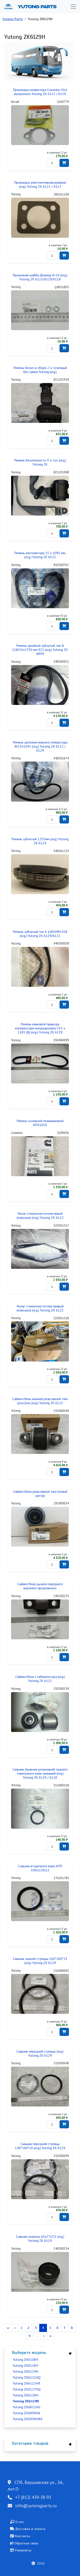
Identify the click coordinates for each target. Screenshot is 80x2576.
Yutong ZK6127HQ (27, 2389)
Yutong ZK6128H (25, 2395)
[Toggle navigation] (73, 7)
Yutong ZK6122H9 (26, 2383)
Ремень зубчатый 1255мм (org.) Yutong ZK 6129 (40, 841)
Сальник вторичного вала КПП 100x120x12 (40, 1868)
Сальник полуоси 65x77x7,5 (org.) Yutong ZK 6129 (40, 2239)
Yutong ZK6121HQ (27, 2377)
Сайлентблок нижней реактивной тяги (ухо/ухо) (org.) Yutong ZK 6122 (40, 1401)
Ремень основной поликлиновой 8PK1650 (40, 1123)
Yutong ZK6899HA (26, 2413)
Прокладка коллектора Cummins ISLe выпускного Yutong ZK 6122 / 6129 (40, 92)
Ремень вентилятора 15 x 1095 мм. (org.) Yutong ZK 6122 (40, 555)
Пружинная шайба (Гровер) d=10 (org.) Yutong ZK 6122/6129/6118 (40, 277)
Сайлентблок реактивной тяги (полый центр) (40, 1494)
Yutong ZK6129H (26, 2401)
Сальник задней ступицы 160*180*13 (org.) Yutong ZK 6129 (40, 1961)
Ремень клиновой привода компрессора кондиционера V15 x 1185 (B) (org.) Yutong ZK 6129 (40, 1028)
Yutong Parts (36, 7)
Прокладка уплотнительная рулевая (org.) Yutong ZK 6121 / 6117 (40, 184)
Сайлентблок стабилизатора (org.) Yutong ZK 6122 (40, 1679)
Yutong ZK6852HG (26, 2407)
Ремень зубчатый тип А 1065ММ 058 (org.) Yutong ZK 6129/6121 (40, 934)
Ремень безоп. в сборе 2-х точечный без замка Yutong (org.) (40, 370)
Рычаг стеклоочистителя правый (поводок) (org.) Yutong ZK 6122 (40, 1308)
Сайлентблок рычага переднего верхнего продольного (40, 1586)
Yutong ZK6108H (25, 2359)
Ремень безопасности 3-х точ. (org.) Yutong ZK (40, 462)
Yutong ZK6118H (25, 2365)
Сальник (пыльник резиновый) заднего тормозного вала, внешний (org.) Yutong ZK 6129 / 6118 (40, 1773)
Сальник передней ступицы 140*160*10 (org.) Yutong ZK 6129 (40, 2146)
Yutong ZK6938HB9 (27, 2419)
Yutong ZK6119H (25, 2371)
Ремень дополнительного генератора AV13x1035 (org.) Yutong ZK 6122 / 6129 (40, 746)
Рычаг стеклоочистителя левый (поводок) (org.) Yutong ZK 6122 (40, 1216)
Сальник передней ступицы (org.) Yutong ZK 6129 (40, 2053)
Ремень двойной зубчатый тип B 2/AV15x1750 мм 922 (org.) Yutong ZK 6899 (40, 650)
